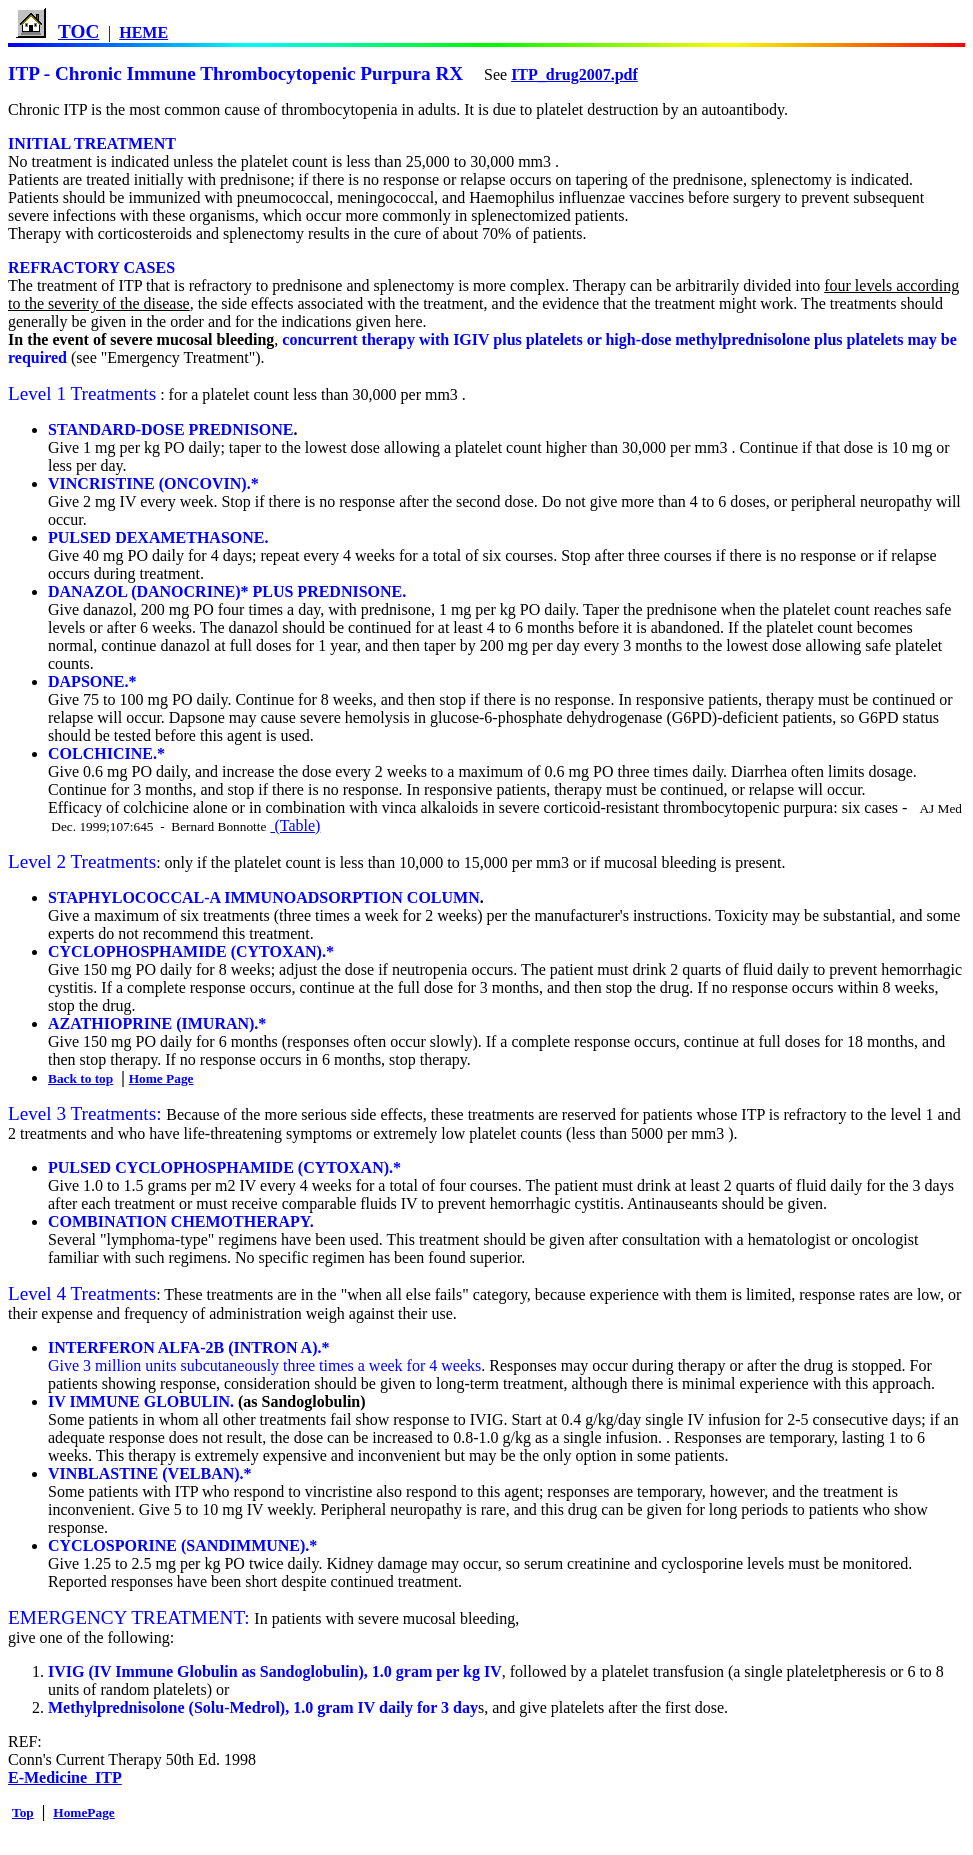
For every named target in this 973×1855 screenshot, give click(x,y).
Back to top (80, 1078)
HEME (143, 32)
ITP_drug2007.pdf (574, 74)
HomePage (83, 1812)
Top (23, 1812)
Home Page (161, 1078)
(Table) (295, 825)
